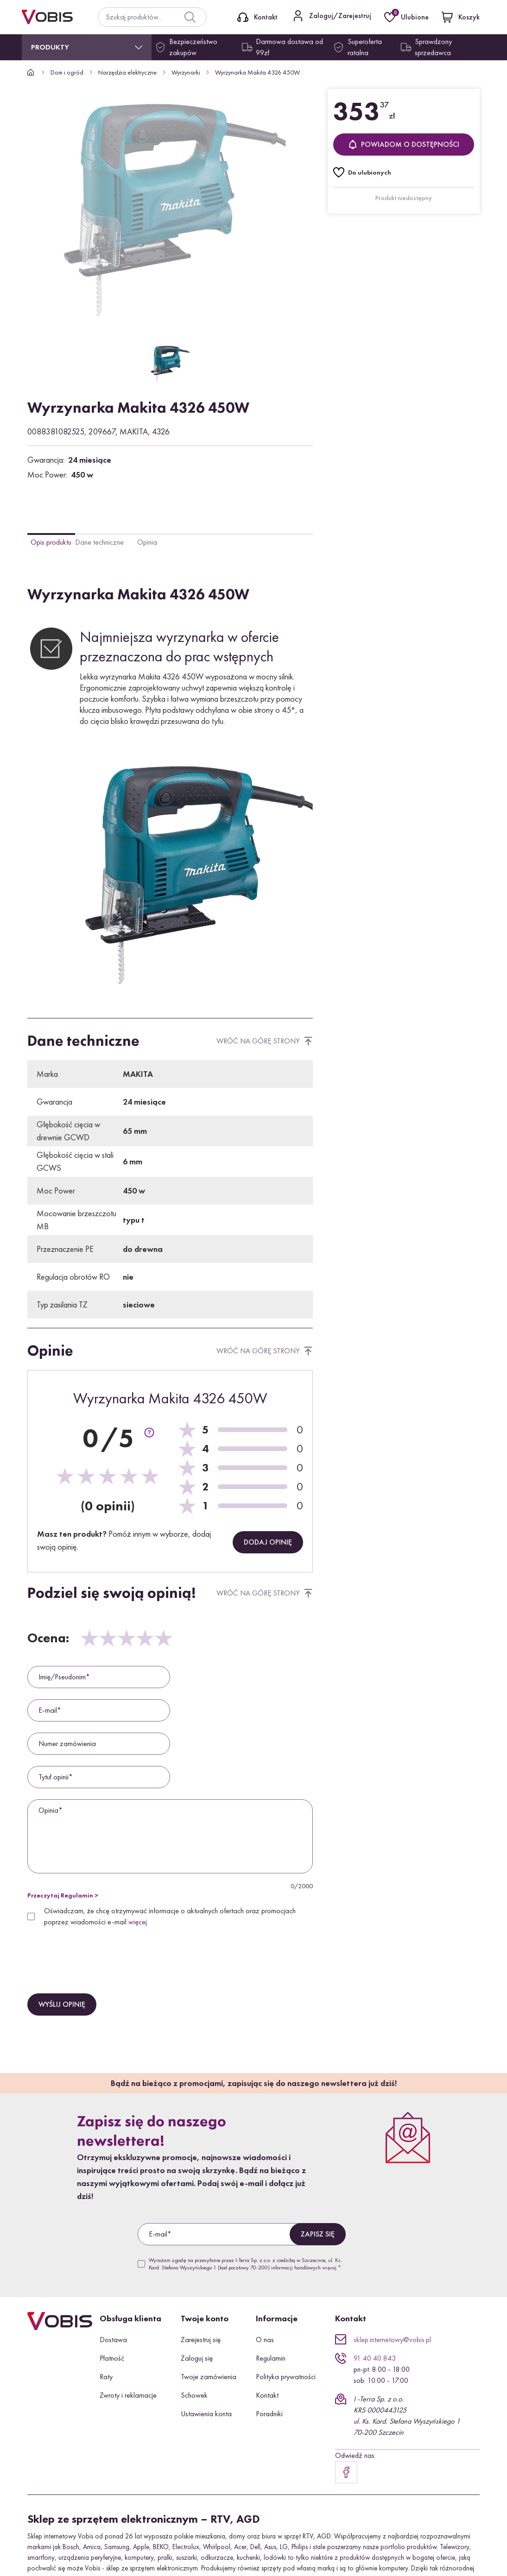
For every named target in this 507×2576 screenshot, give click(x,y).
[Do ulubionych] (362, 172)
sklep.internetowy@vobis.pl (392, 2339)
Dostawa (113, 2339)
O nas (265, 2339)
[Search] (190, 17)
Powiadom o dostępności (403, 144)
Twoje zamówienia (208, 2376)
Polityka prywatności (286, 2376)
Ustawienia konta (206, 2414)
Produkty (50, 47)
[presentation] (97, 1951)
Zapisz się (318, 2234)
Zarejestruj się (201, 2339)
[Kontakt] (257, 17)
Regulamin (270, 2358)
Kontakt (267, 2395)
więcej (137, 1922)
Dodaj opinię (268, 1542)
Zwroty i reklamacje (128, 2395)
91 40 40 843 (375, 2358)
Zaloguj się (197, 2358)
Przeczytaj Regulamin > (62, 1895)
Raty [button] (106, 2376)
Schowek (194, 2395)
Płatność (112, 2358)
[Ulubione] (407, 17)
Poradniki (269, 2414)
